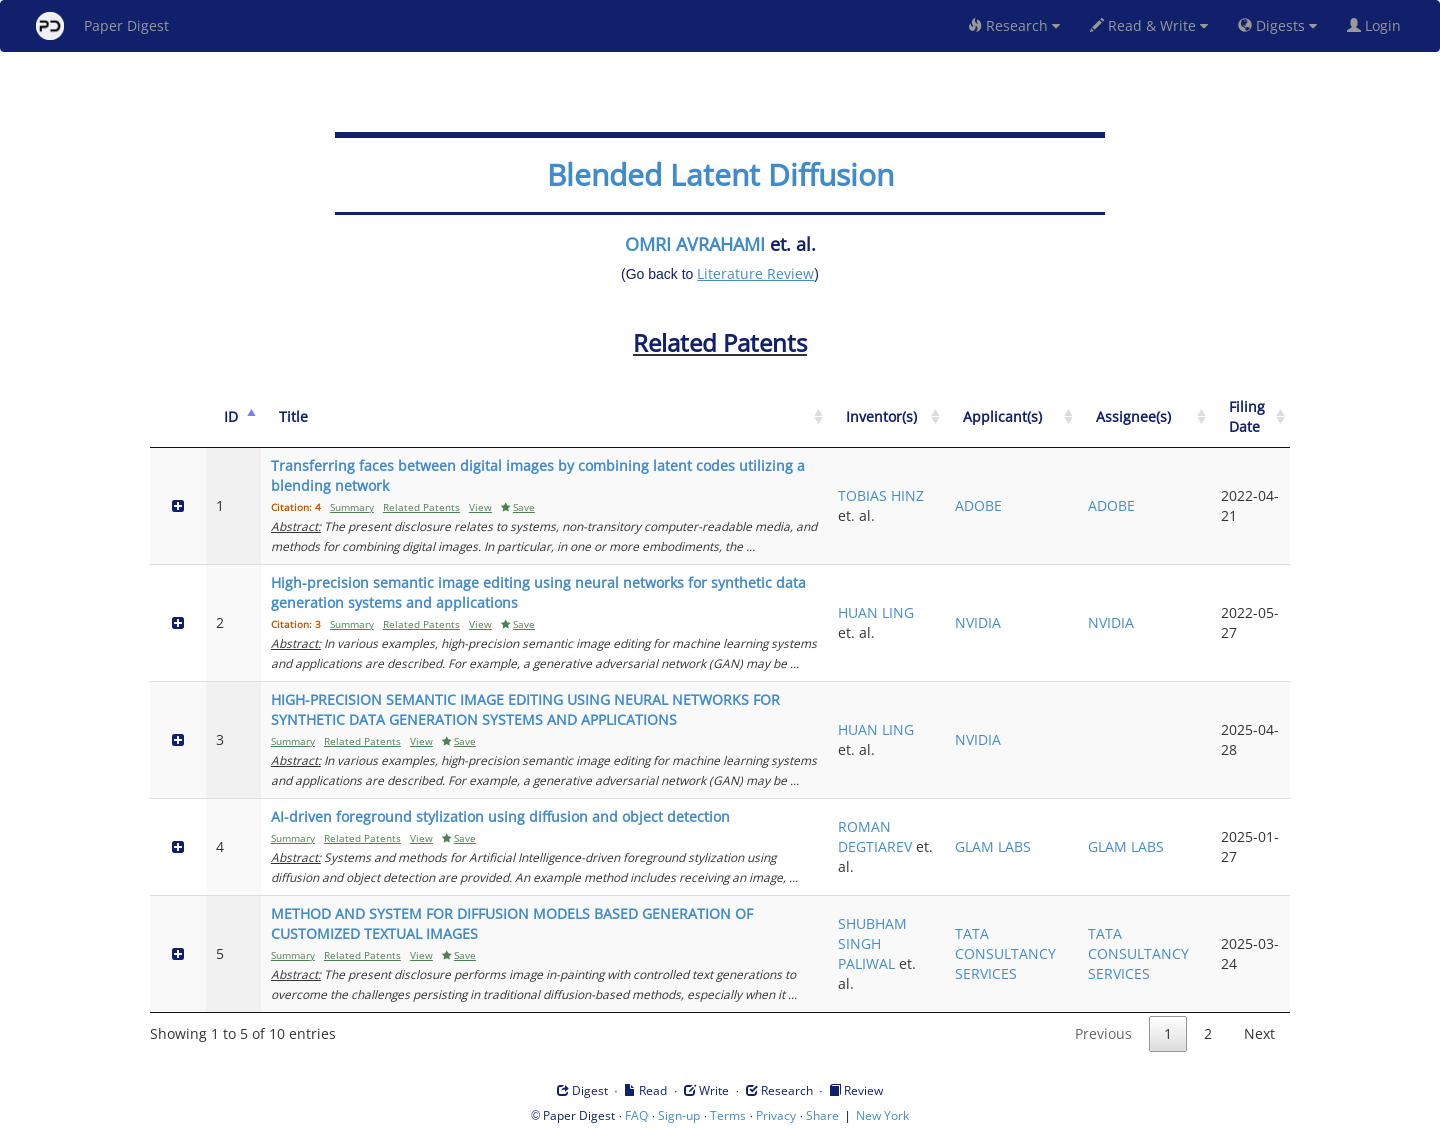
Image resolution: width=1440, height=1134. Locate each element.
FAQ (636, 1115)
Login (1378, 25)
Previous (1103, 1033)
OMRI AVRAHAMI (695, 244)
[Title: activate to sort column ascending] (544, 417)
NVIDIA (978, 622)
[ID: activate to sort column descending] (233, 417)
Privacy (776, 1115)
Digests (1277, 25)
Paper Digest (102, 26)
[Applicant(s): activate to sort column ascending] (1011, 417)
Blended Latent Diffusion (720, 174)
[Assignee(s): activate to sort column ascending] (1144, 417)
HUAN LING (876, 612)
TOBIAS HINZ (881, 495)
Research (1014, 25)
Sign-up (679, 1115)
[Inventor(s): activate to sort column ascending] (886, 417)
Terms (728, 1115)
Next (1259, 1033)
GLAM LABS (993, 846)
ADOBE (978, 505)
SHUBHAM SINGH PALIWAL (872, 943)
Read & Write (1149, 25)
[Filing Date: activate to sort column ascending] (1250, 417)
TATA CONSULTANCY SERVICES (1005, 953)
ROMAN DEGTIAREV (875, 836)
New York (882, 1115)
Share (822, 1115)
